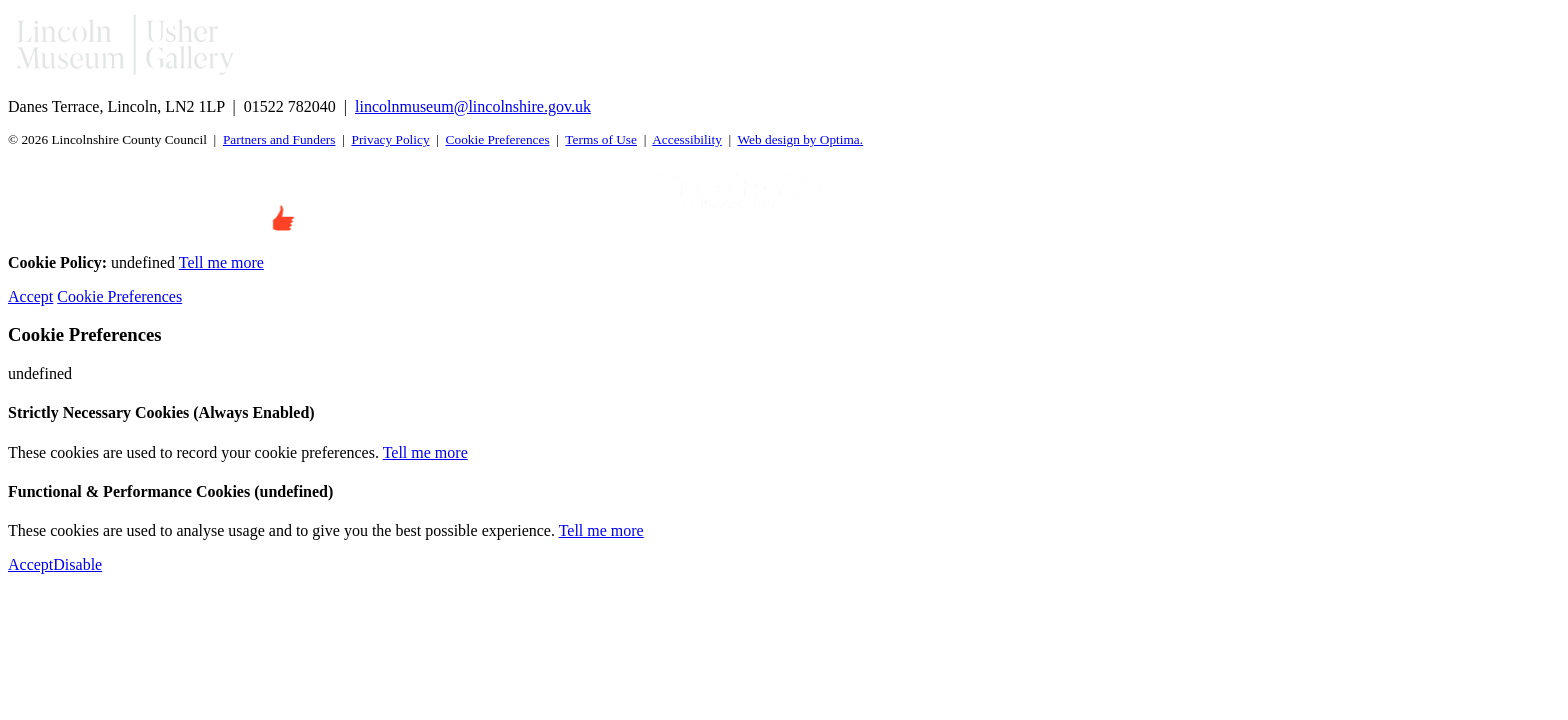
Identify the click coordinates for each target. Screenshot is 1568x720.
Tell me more (221, 262)
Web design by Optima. (801, 139)
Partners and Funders (279, 139)
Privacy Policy (390, 139)
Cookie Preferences (498, 139)
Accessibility (687, 139)
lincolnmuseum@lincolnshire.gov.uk (473, 106)
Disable (77, 564)
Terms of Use (601, 139)
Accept (30, 296)
